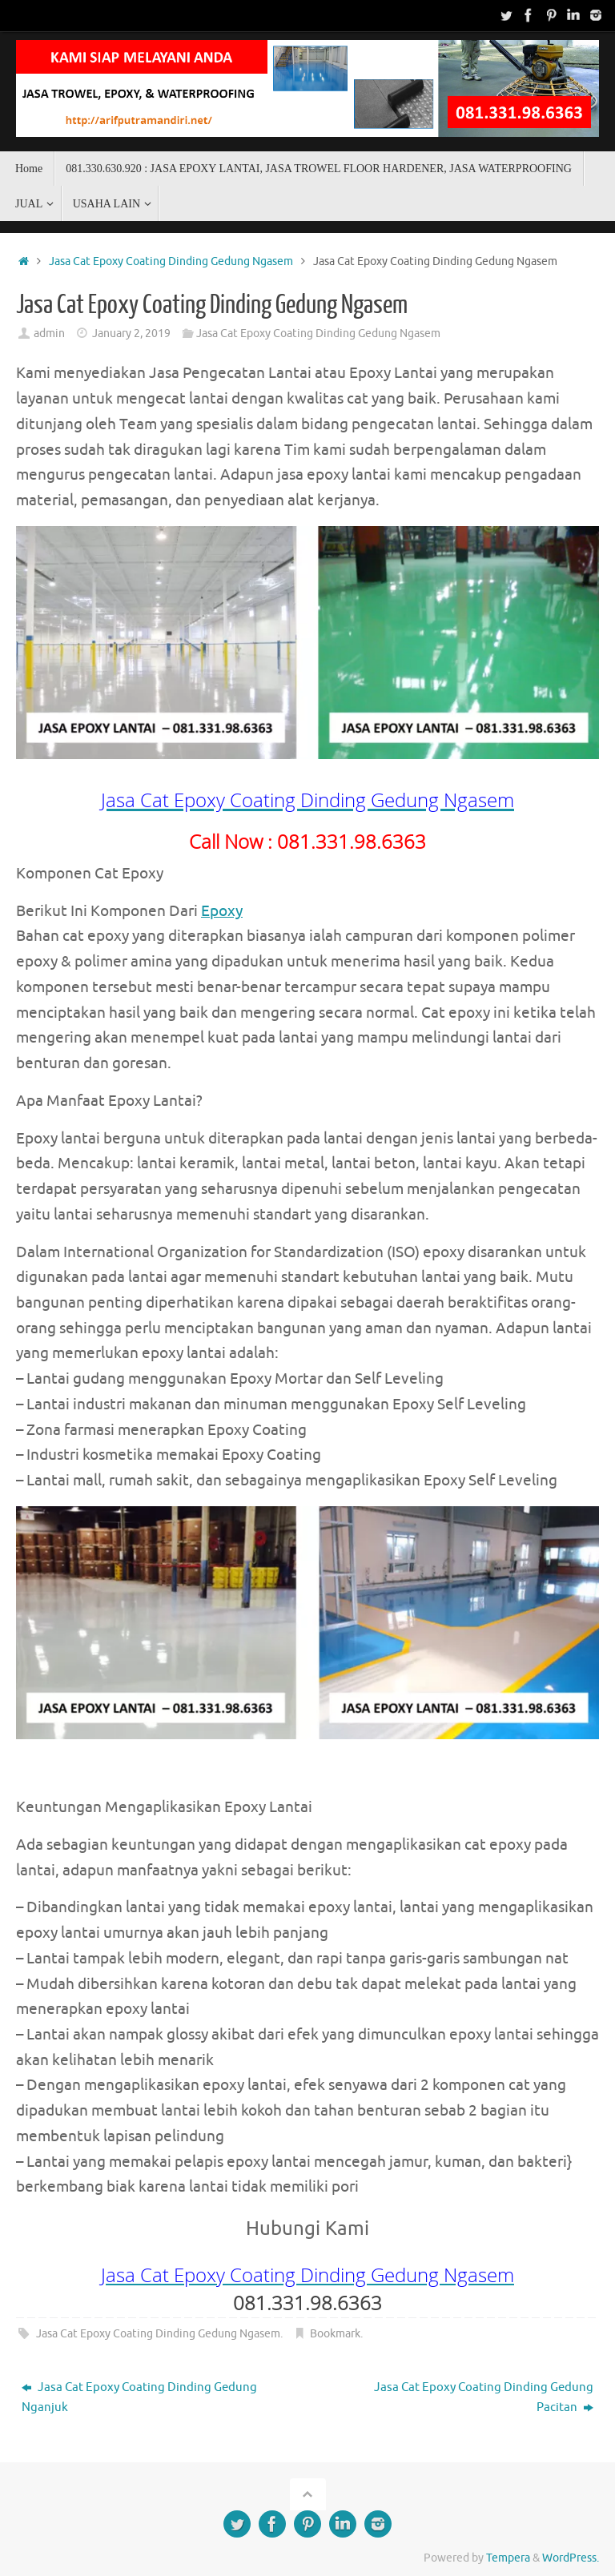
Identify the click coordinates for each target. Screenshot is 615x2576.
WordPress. (570, 2558)
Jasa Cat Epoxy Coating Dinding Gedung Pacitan (483, 2398)
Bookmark (335, 2334)
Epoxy (222, 911)
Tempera (508, 2558)
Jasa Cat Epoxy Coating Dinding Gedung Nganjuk (139, 2398)
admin (49, 333)
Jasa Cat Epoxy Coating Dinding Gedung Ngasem (171, 261)
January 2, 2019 (131, 333)
